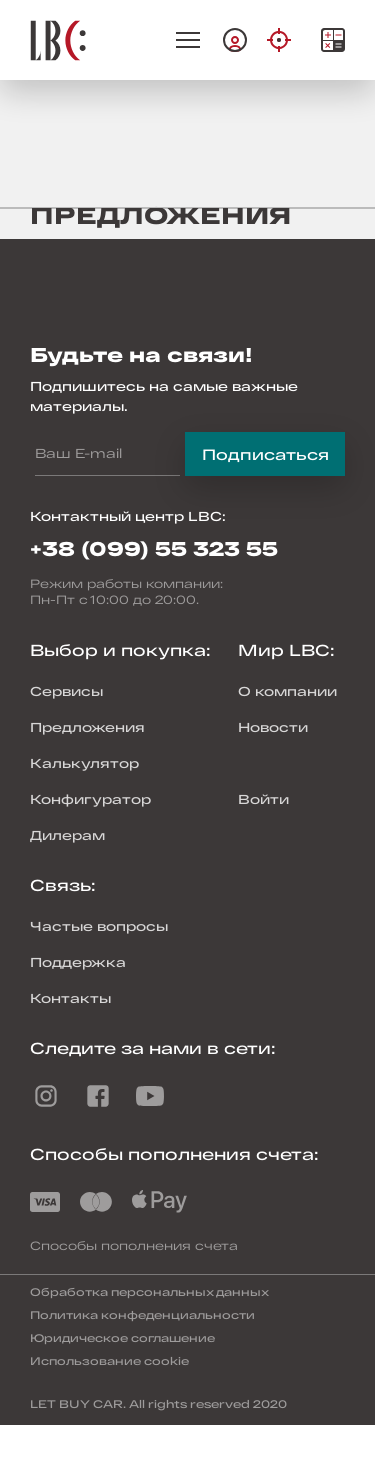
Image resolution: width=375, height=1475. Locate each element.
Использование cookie (109, 1360)
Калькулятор (84, 763)
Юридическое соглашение (122, 1337)
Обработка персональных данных (149, 1291)
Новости (273, 727)
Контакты (70, 998)
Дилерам (67, 835)
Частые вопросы (99, 926)
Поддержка (78, 962)
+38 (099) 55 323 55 (154, 548)
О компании (287, 691)
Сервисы (66, 691)
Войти (263, 799)
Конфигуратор (90, 799)
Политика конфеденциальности (142, 1314)
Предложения (87, 727)
